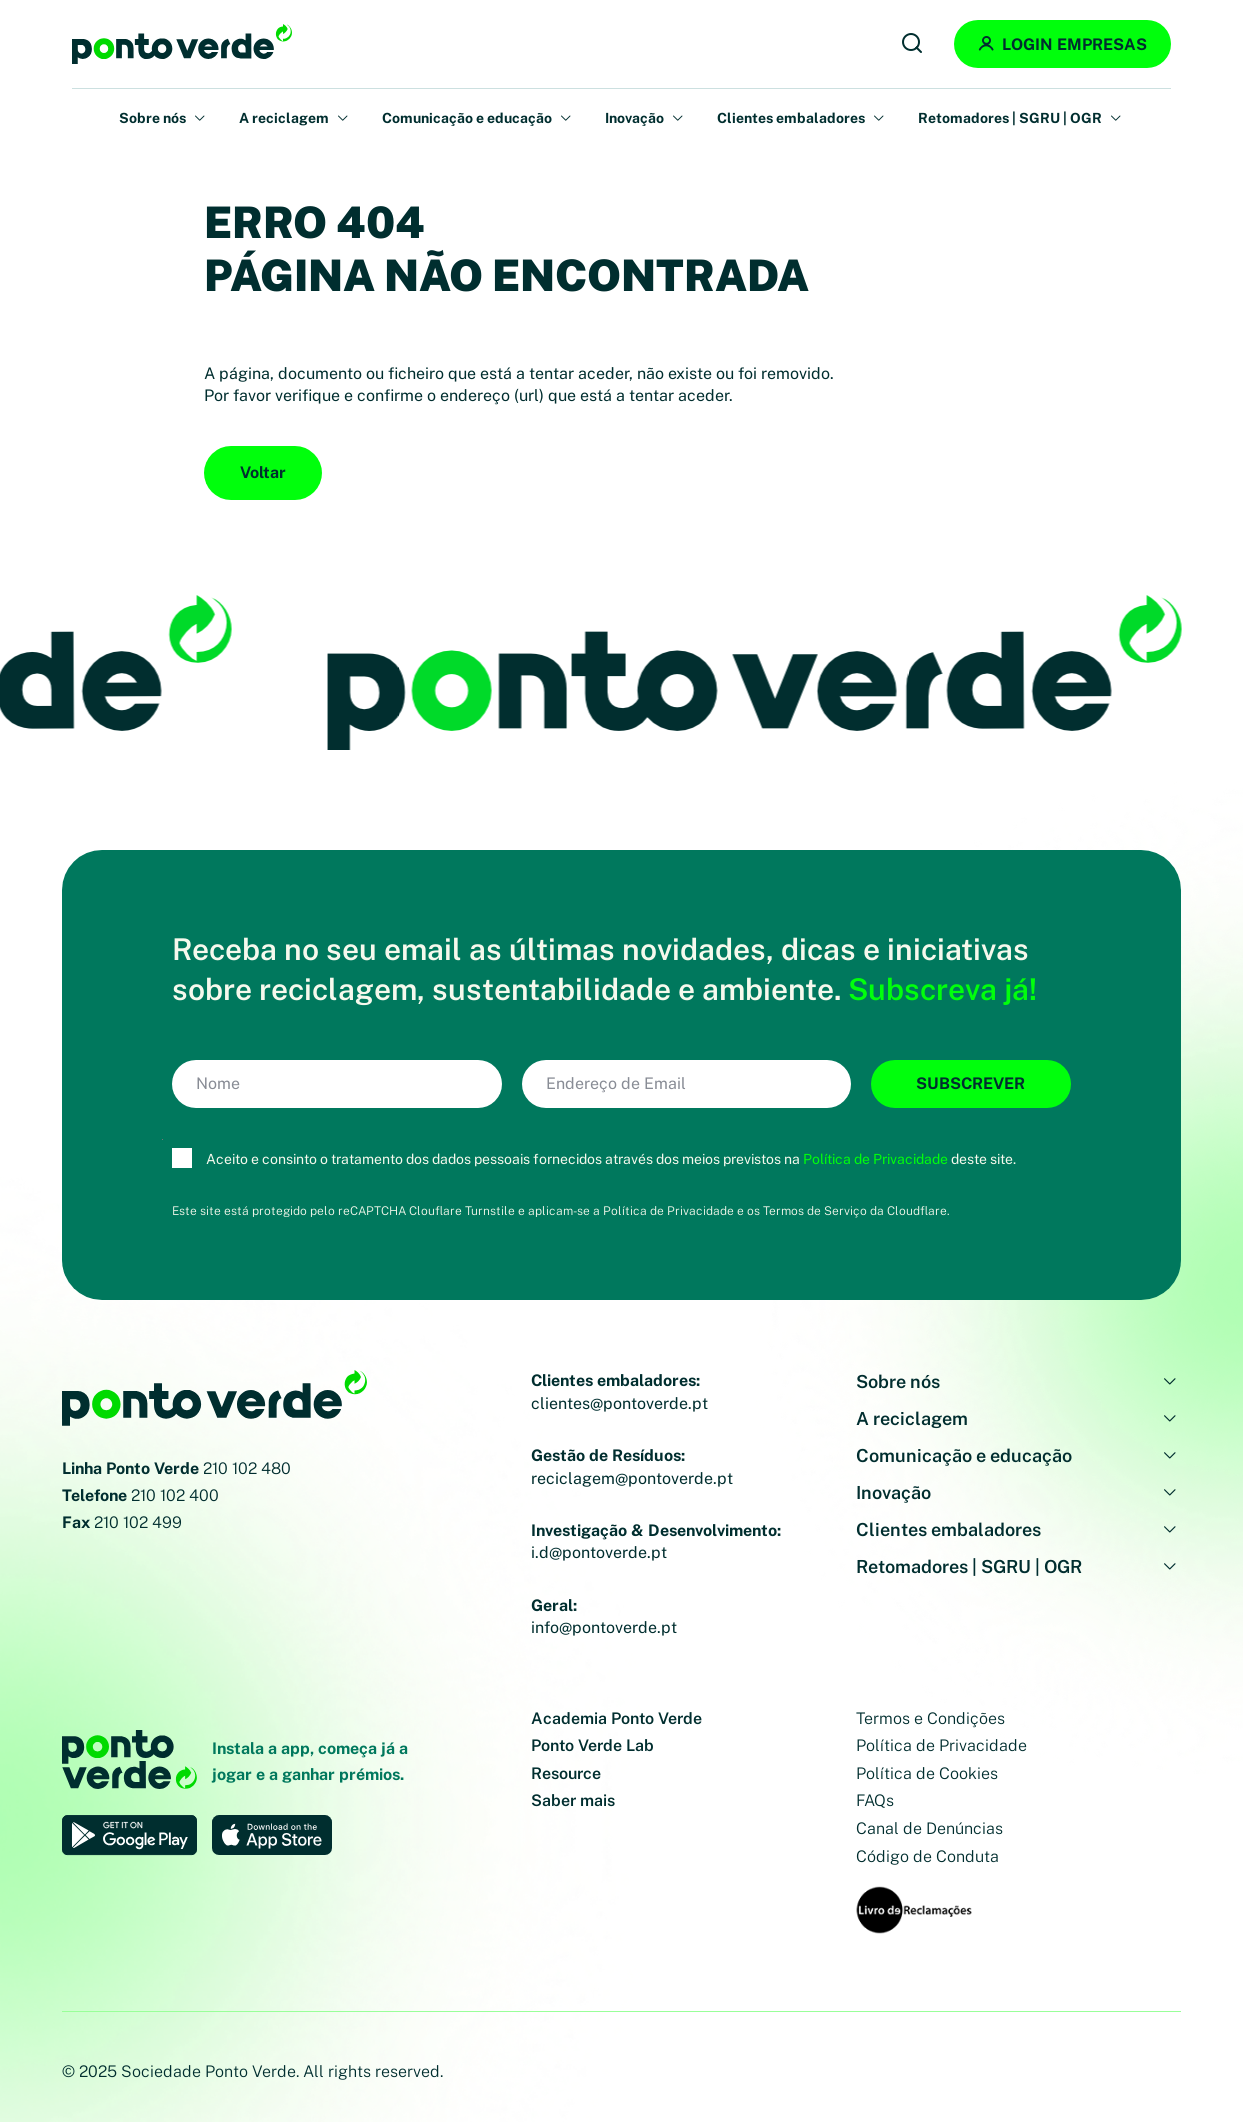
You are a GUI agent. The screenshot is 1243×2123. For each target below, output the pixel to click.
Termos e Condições (930, 1718)
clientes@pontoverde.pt (619, 1403)
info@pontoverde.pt (604, 1627)
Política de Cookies (927, 1773)
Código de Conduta (927, 1856)
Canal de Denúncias (929, 1828)
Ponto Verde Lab (592, 1745)
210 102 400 (175, 1495)
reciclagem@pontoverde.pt (632, 1478)
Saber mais (573, 1800)
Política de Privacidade (875, 1159)
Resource (566, 1773)
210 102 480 (247, 1468)
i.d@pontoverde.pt (599, 1552)
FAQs (875, 1800)
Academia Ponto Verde (616, 1718)
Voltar (263, 472)
